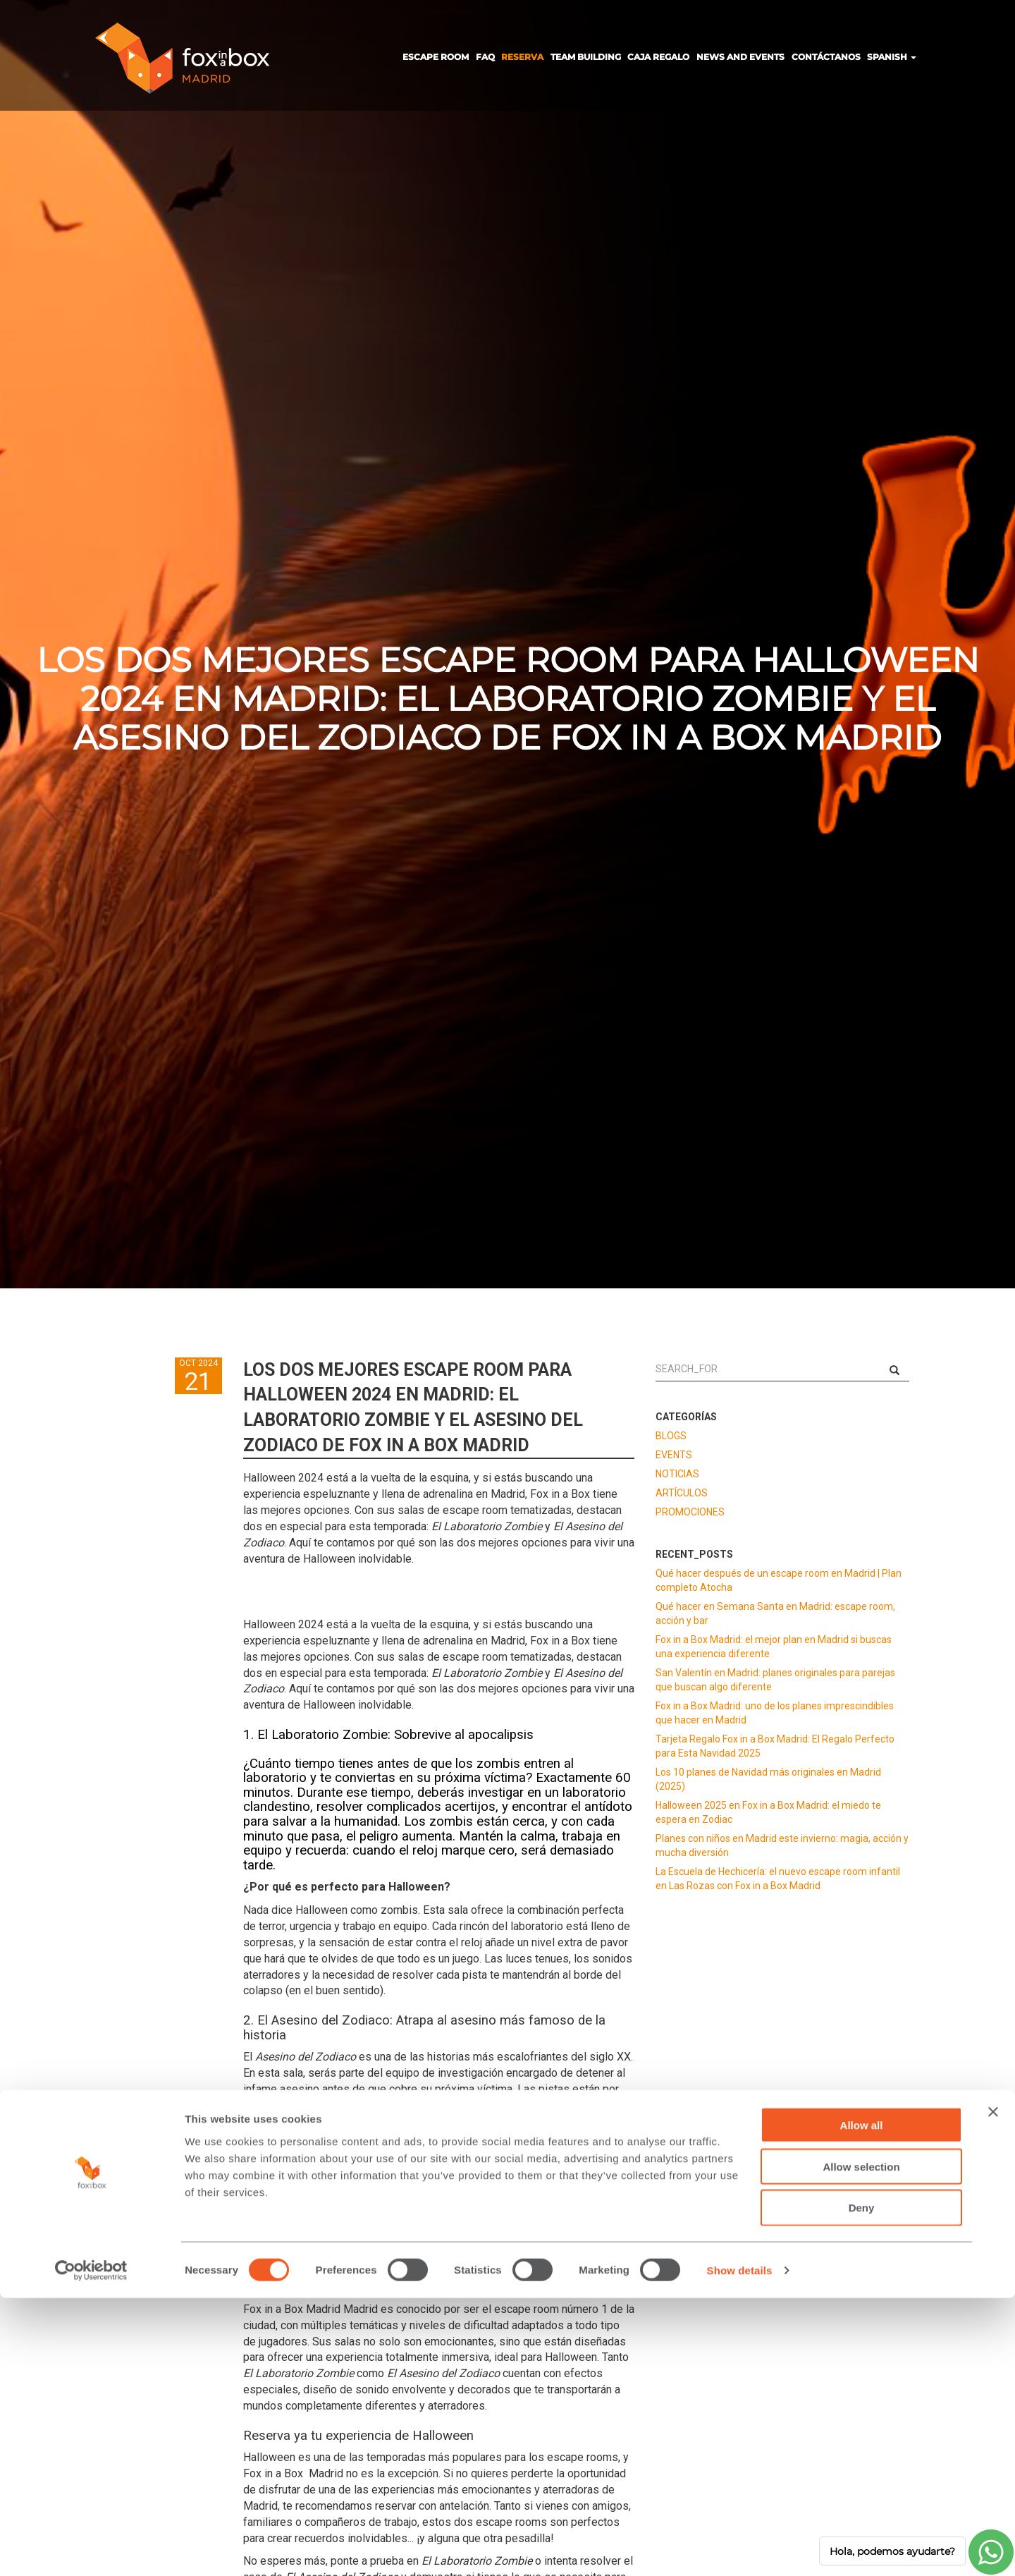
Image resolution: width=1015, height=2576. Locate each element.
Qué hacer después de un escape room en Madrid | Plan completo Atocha (779, 1580)
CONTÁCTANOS (826, 56)
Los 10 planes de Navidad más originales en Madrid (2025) (768, 1779)
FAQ (485, 56)
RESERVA (522, 56)
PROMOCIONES (690, 1512)
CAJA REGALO (658, 56)
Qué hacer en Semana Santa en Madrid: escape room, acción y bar (775, 1613)
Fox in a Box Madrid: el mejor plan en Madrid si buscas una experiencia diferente (774, 1646)
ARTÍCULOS (682, 1492)
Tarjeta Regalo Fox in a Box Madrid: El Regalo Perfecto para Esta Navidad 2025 (775, 1746)
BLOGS (671, 1435)
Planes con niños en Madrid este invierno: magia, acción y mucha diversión (782, 1845)
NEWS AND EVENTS (740, 56)
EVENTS (674, 1454)
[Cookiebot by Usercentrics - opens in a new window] (91, 2548)
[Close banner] (993, 2390)
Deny (862, 2486)
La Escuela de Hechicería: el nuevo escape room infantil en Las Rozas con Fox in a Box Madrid (778, 1878)
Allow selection (861, 2444)
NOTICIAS (677, 1473)
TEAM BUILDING (585, 56)
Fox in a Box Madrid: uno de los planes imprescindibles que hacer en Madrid (775, 1713)
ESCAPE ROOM (435, 56)
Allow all (861, 2403)
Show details (740, 2548)
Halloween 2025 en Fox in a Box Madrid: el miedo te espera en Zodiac (768, 1812)
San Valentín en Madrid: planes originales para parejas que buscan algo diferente (775, 1679)
